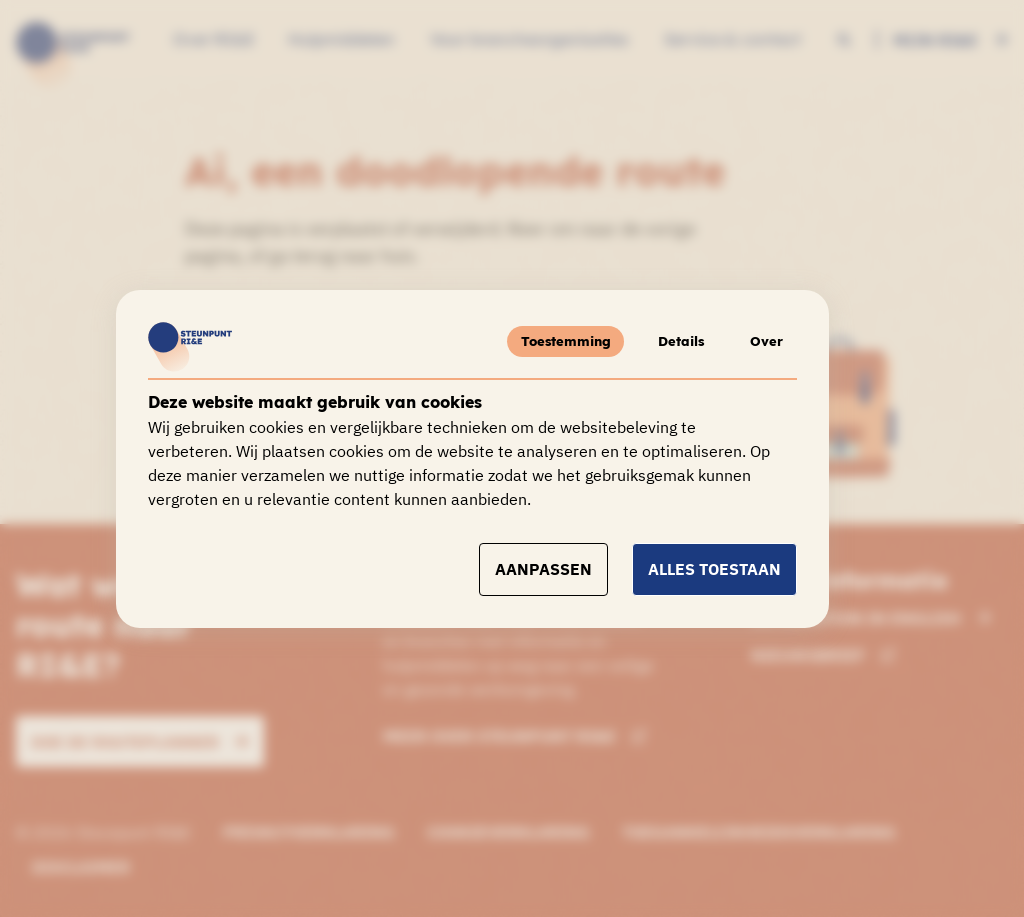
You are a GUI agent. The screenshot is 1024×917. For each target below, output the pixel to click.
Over (764, 341)
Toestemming (553, 341)
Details (673, 341)
